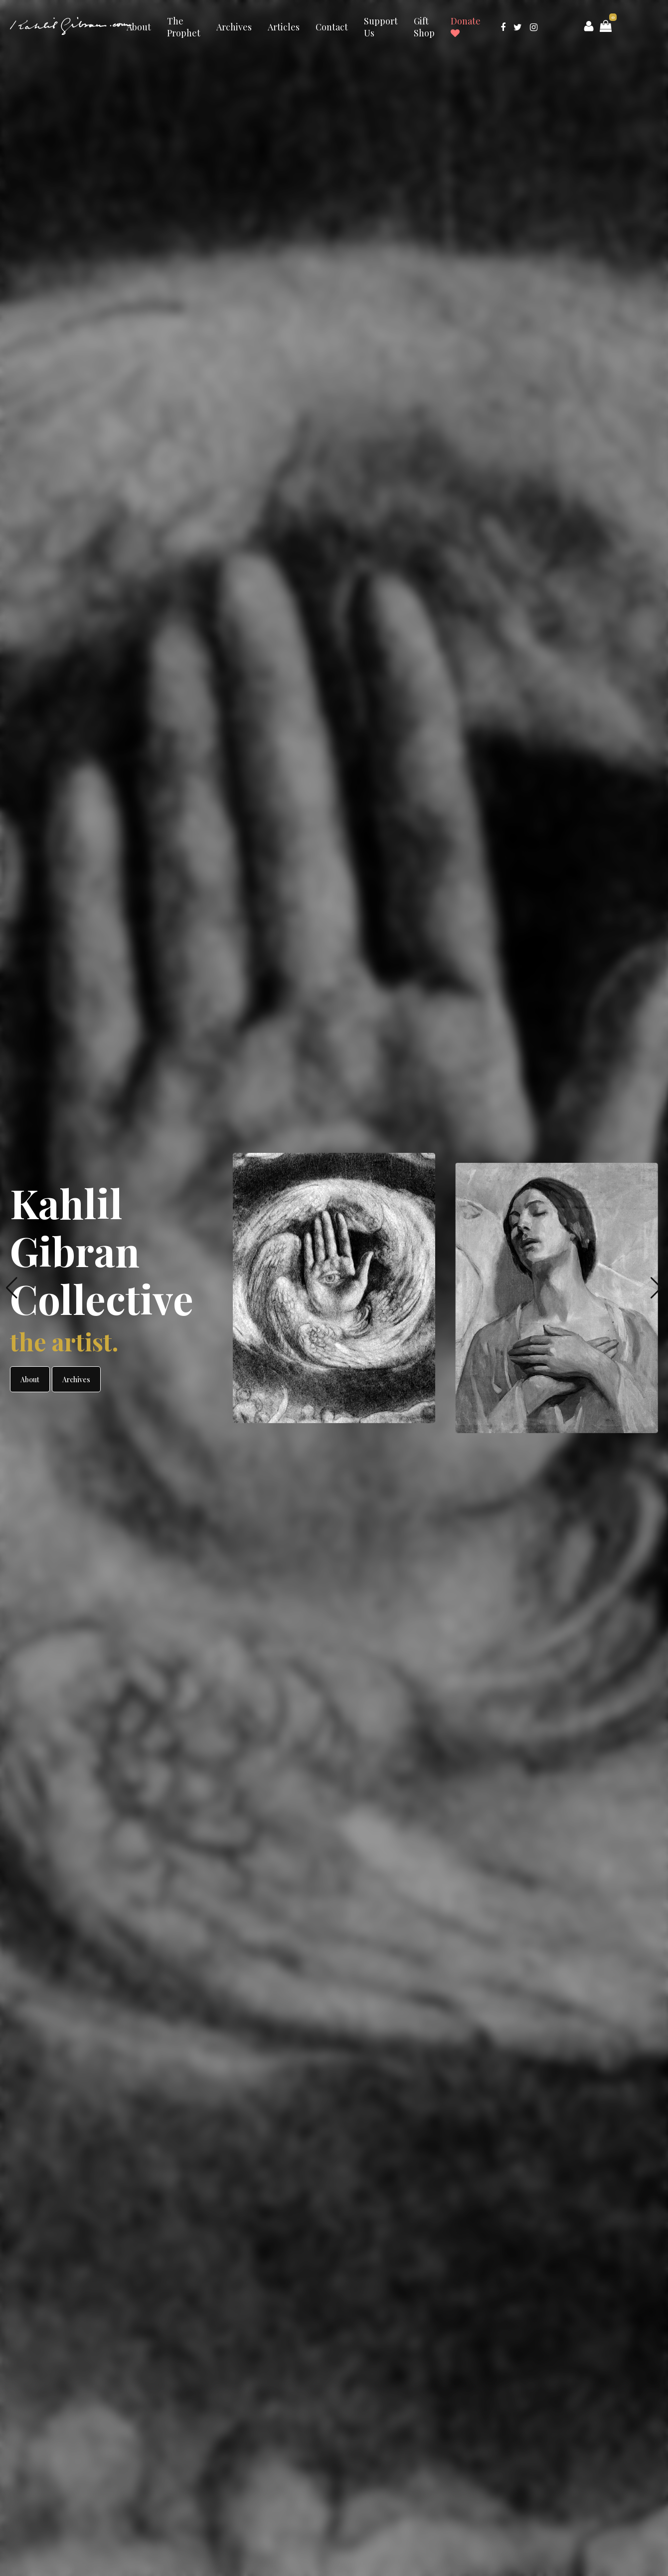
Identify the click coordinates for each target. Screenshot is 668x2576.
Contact (332, 27)
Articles (284, 27)
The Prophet (183, 27)
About (139, 27)
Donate (466, 26)
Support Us (381, 27)
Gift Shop (424, 27)
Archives (234, 27)
